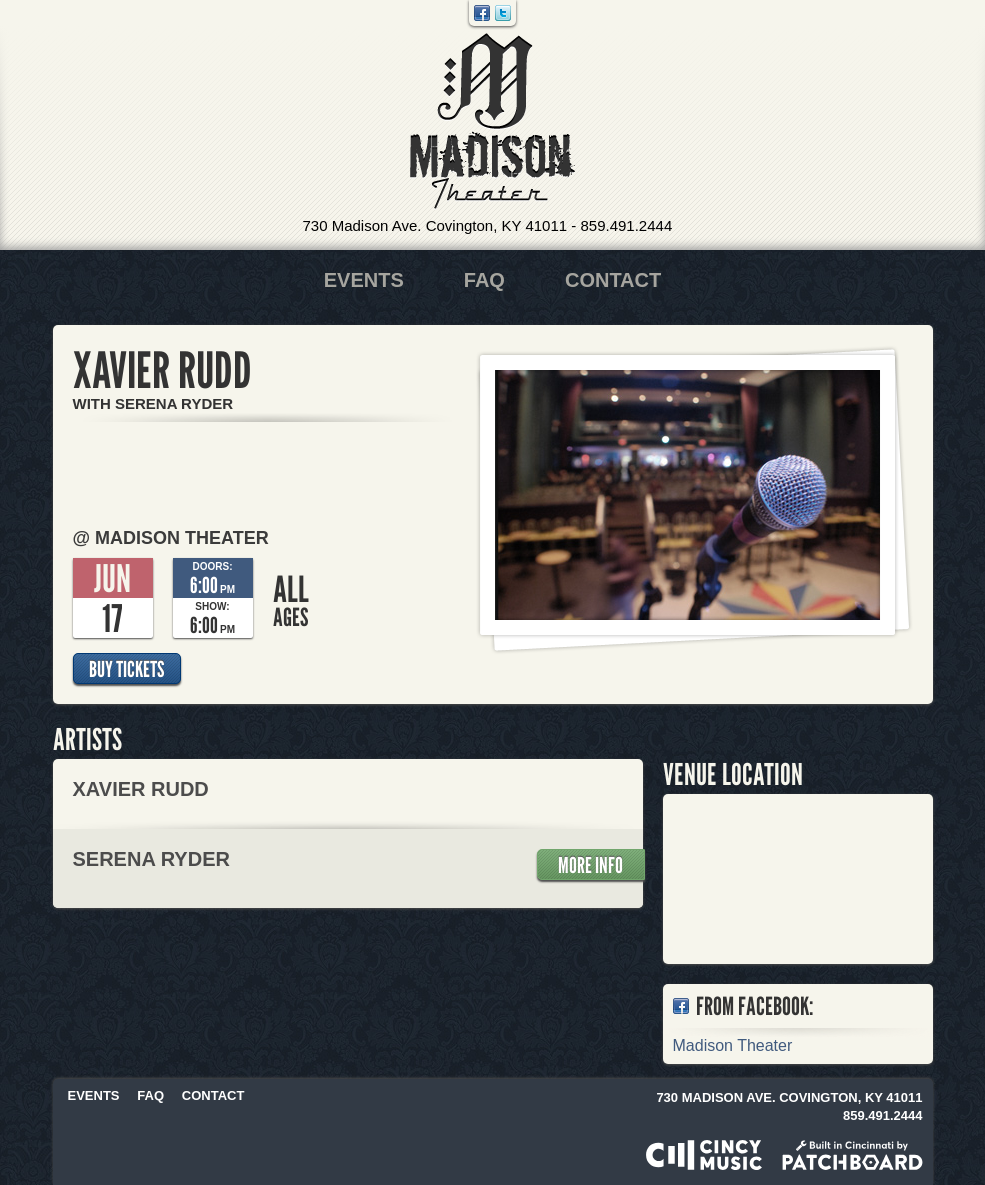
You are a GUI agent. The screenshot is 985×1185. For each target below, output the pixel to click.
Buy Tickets (126, 669)
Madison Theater (492, 121)
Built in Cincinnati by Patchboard (852, 1155)
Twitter (503, 13)
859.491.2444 (626, 225)
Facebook (482, 13)
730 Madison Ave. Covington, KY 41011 (435, 225)
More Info (590, 865)
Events (364, 280)
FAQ (484, 280)
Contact (613, 280)
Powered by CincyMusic (704, 1155)
